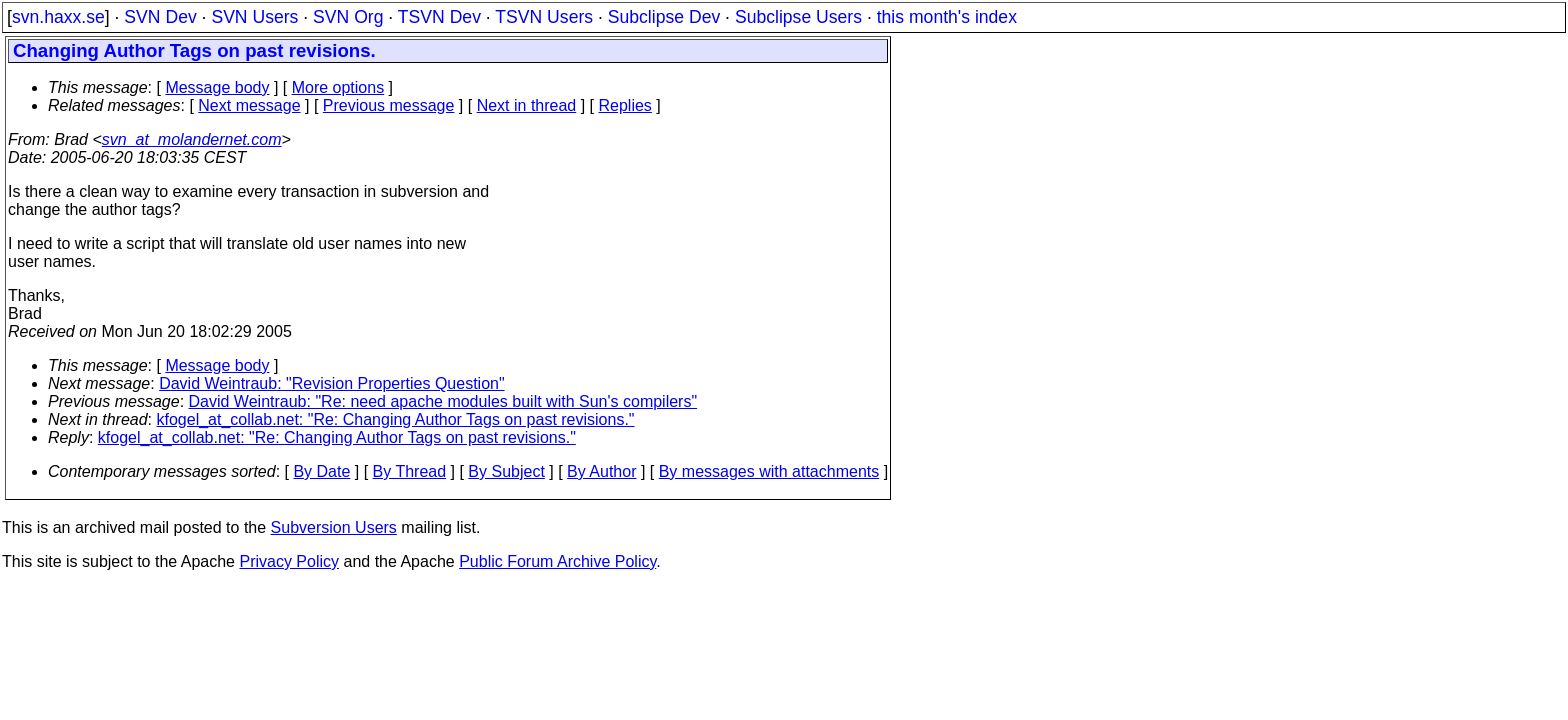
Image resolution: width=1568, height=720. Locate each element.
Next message (249, 105)
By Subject (506, 471)
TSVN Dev (439, 17)
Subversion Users (334, 527)
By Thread (410, 471)
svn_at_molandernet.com (192, 139)
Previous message (389, 105)
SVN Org (348, 17)
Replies (625, 105)
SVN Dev (160, 17)
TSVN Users (544, 17)
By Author (601, 471)
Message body (217, 87)
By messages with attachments (769, 471)
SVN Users (254, 17)
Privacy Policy (289, 561)
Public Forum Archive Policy (557, 561)
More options (338, 87)
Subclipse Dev (664, 17)
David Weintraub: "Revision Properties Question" (331, 383)
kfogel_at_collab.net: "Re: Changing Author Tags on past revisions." (396, 419)
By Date (321, 471)
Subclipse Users (798, 17)
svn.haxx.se (58, 17)
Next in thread (527, 105)
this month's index (947, 17)
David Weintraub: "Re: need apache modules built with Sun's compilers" (443, 401)
